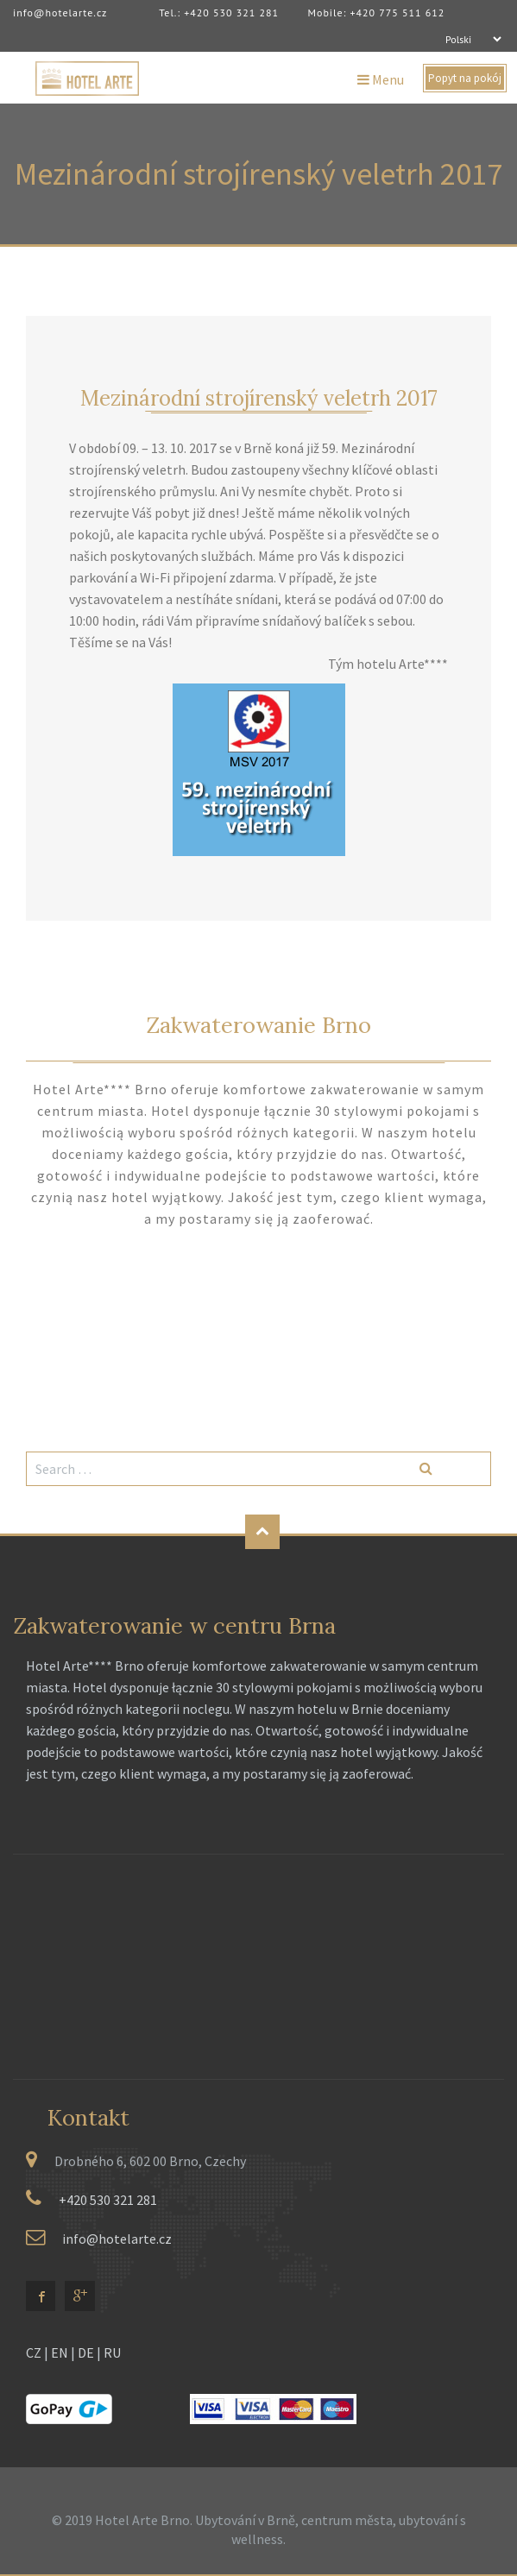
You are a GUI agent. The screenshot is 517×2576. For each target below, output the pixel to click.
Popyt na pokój (464, 78)
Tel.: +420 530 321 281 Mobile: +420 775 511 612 (292, 12)
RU (112, 2352)
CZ (33, 2352)
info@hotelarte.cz (60, 12)
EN (59, 2352)
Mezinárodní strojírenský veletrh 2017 (259, 398)
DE (86, 2352)
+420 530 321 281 (108, 2199)
